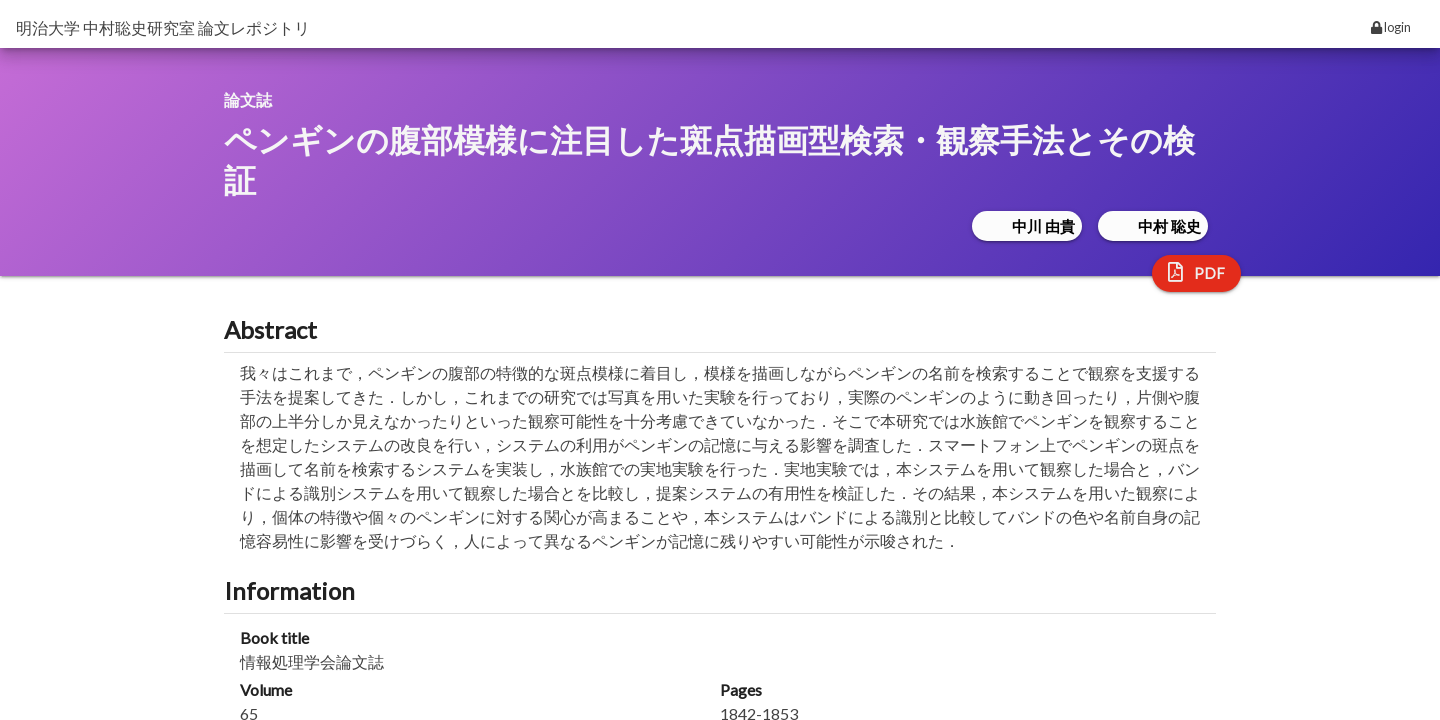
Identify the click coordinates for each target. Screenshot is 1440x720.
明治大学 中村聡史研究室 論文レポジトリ (163, 27)
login (1391, 27)
